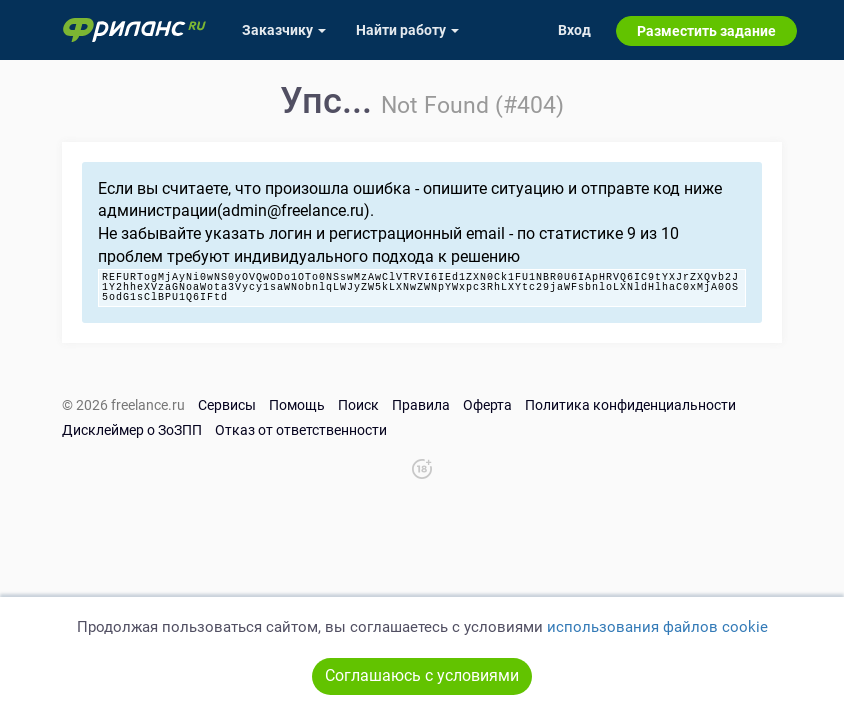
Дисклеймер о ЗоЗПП (132, 430)
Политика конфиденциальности (630, 405)
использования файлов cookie (657, 627)
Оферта (487, 405)
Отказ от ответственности (301, 430)
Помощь (297, 405)
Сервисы (227, 405)
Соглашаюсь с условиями (422, 675)
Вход (574, 30)
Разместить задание (706, 31)
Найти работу (407, 30)
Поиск (358, 405)
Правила (421, 405)
